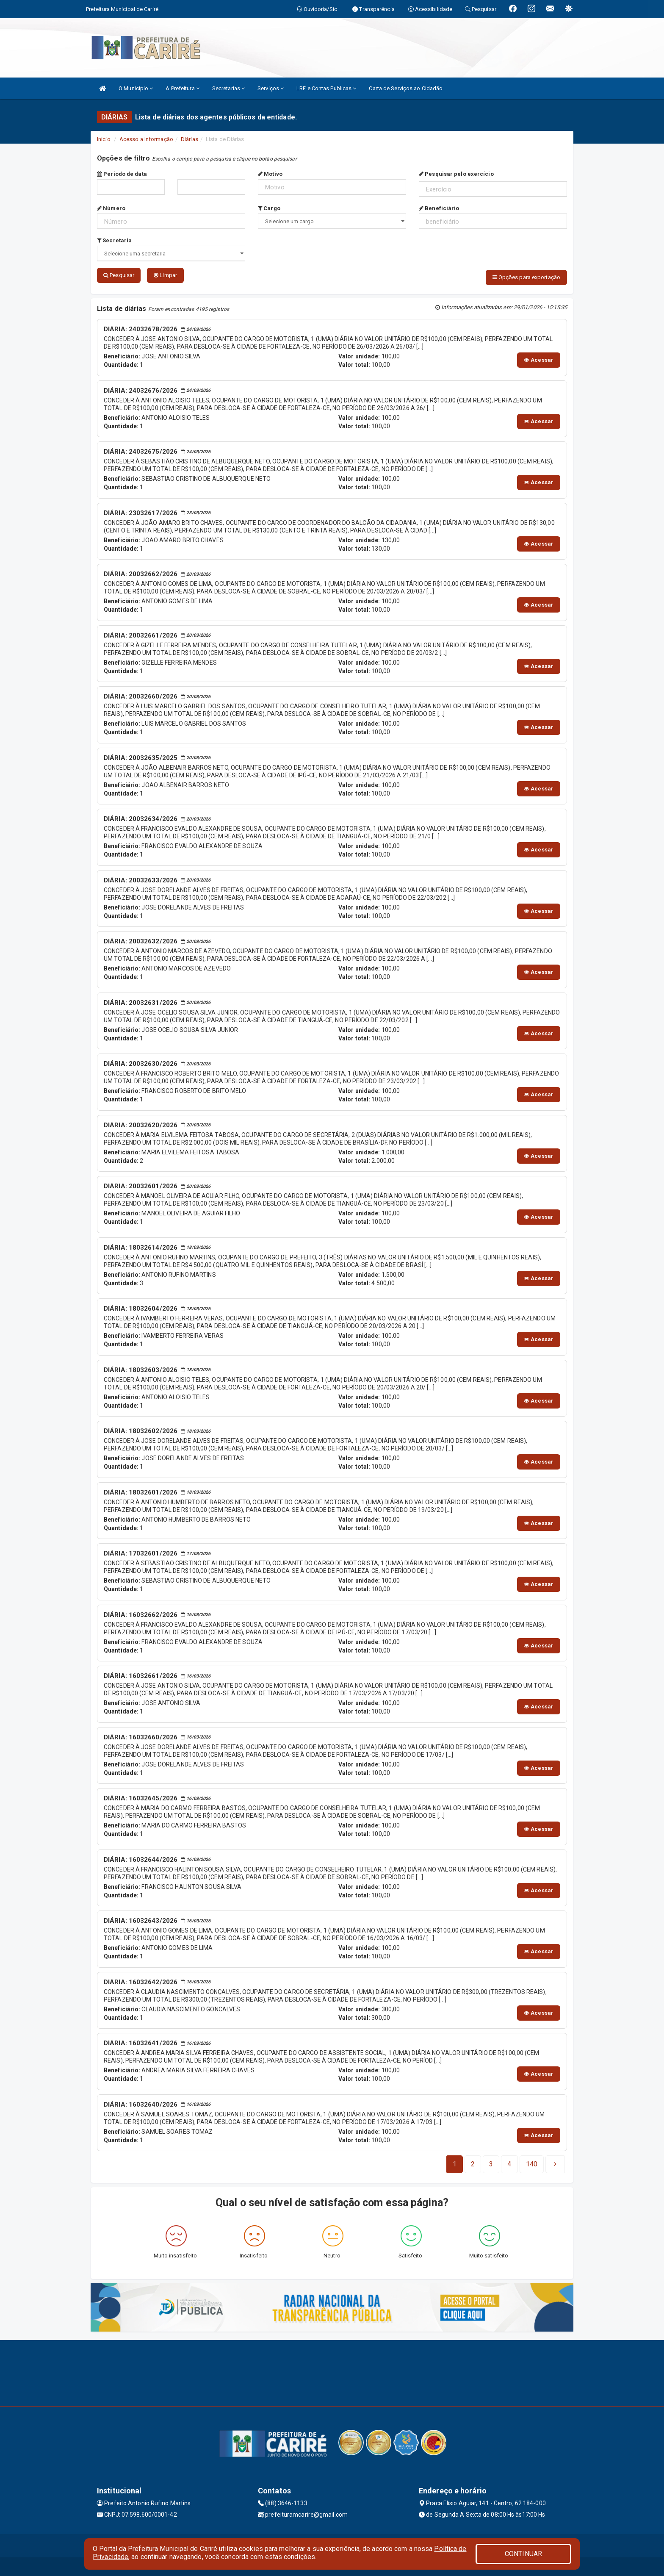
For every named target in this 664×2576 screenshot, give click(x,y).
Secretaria (114, 240)
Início (104, 139)
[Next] (532, 2162)
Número (111, 208)
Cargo (269, 208)
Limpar (165, 275)
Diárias (189, 139)
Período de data (122, 174)
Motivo (270, 174)
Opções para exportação (526, 277)
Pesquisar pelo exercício (456, 174)
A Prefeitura (182, 88)
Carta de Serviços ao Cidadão (406, 88)
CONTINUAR (523, 2554)
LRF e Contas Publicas (326, 88)
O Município (136, 88)
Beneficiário (439, 208)
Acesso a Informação (146, 139)
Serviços (270, 88)
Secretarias (228, 88)
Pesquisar (118, 275)
